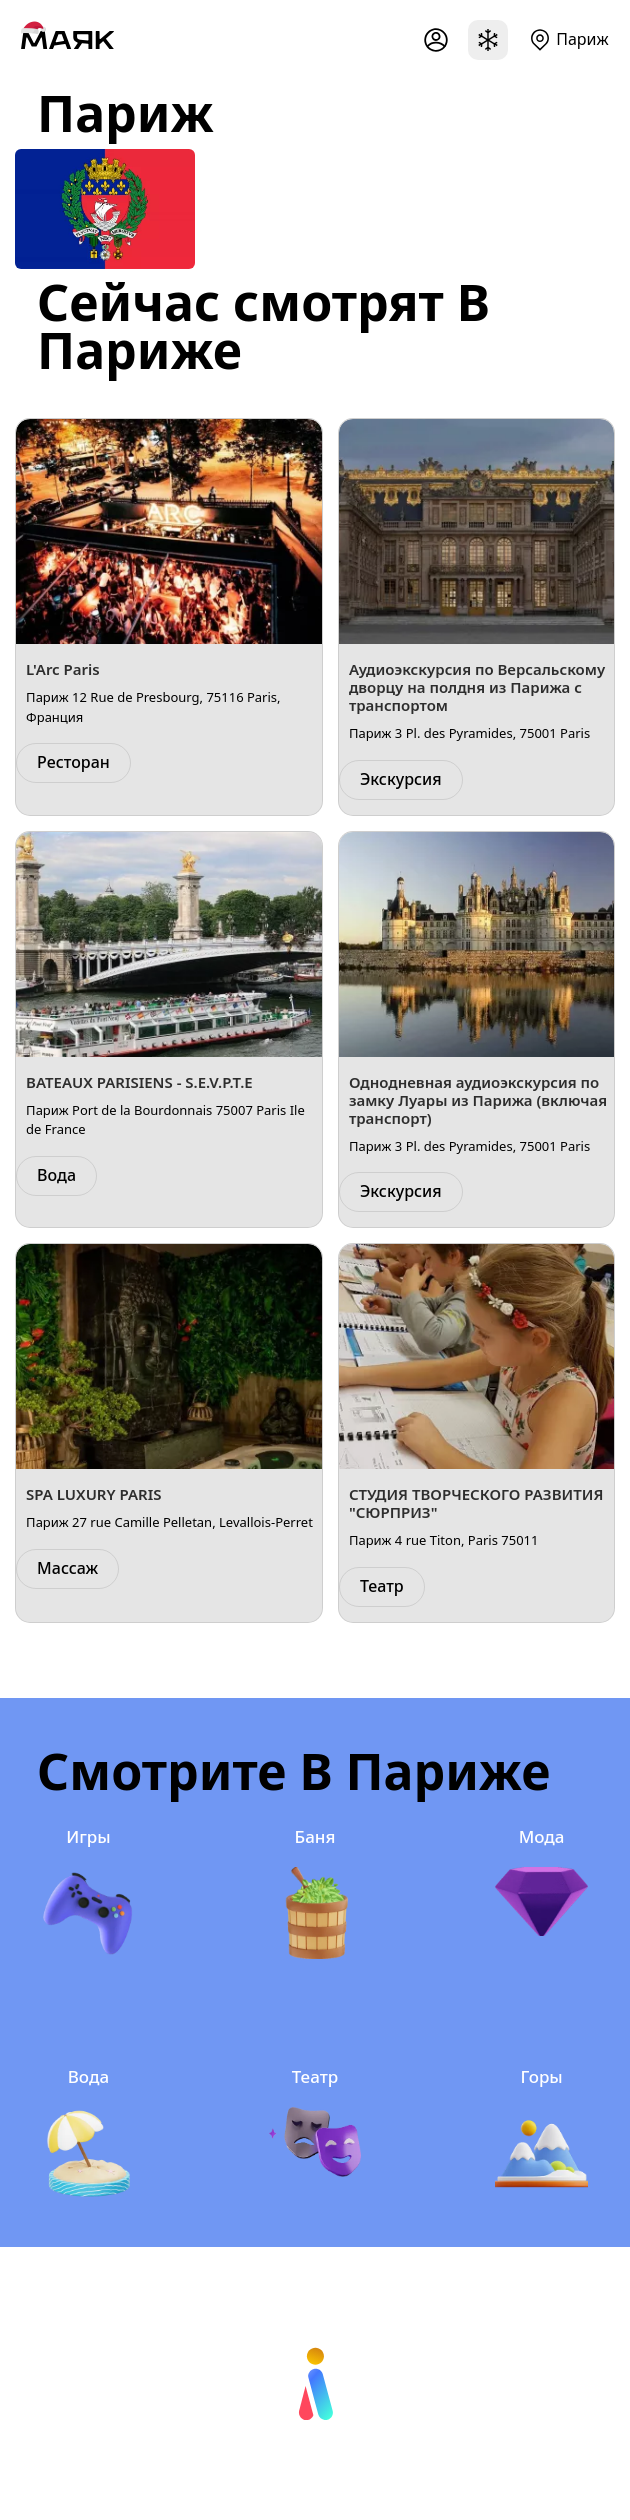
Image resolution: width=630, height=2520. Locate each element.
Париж (582, 39)
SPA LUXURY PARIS (93, 1494)
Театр (382, 1586)
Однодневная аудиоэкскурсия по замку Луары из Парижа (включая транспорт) (478, 1100)
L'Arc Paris (63, 669)
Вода (56, 1175)
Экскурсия (401, 779)
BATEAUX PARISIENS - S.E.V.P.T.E (139, 1082)
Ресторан (73, 762)
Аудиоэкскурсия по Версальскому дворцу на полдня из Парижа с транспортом (477, 687)
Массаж (67, 1568)
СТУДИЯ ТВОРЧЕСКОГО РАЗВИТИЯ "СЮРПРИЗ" (476, 1503)
